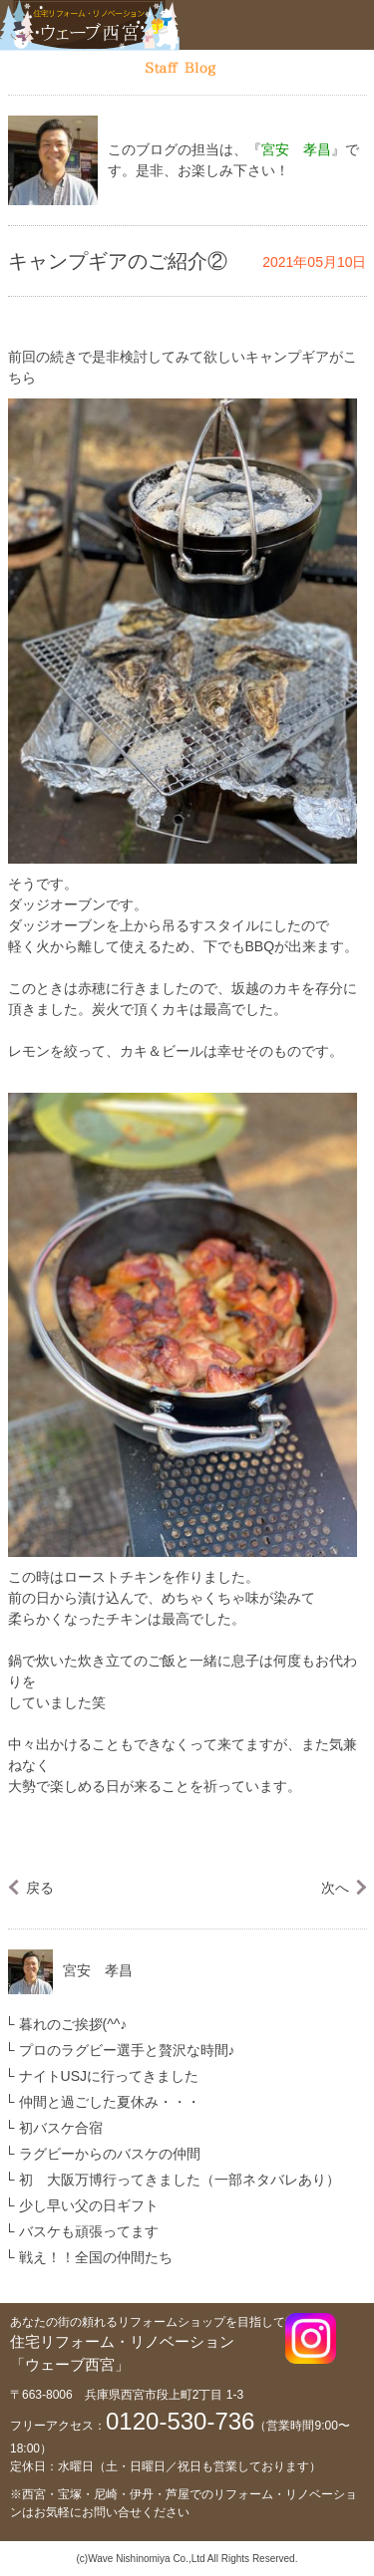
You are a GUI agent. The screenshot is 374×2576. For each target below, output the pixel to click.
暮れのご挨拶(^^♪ (73, 2024)
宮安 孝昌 (98, 1971)
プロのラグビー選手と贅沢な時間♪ (127, 2050)
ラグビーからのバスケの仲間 (109, 2154)
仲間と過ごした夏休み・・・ (109, 2102)
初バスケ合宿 (61, 2128)
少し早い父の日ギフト (89, 2205)
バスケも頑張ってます (89, 2231)
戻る (40, 1888)
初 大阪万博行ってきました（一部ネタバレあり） (179, 2180)
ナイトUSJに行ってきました (108, 2076)
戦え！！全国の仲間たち (96, 2257)
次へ (335, 1888)
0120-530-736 (180, 2421)
